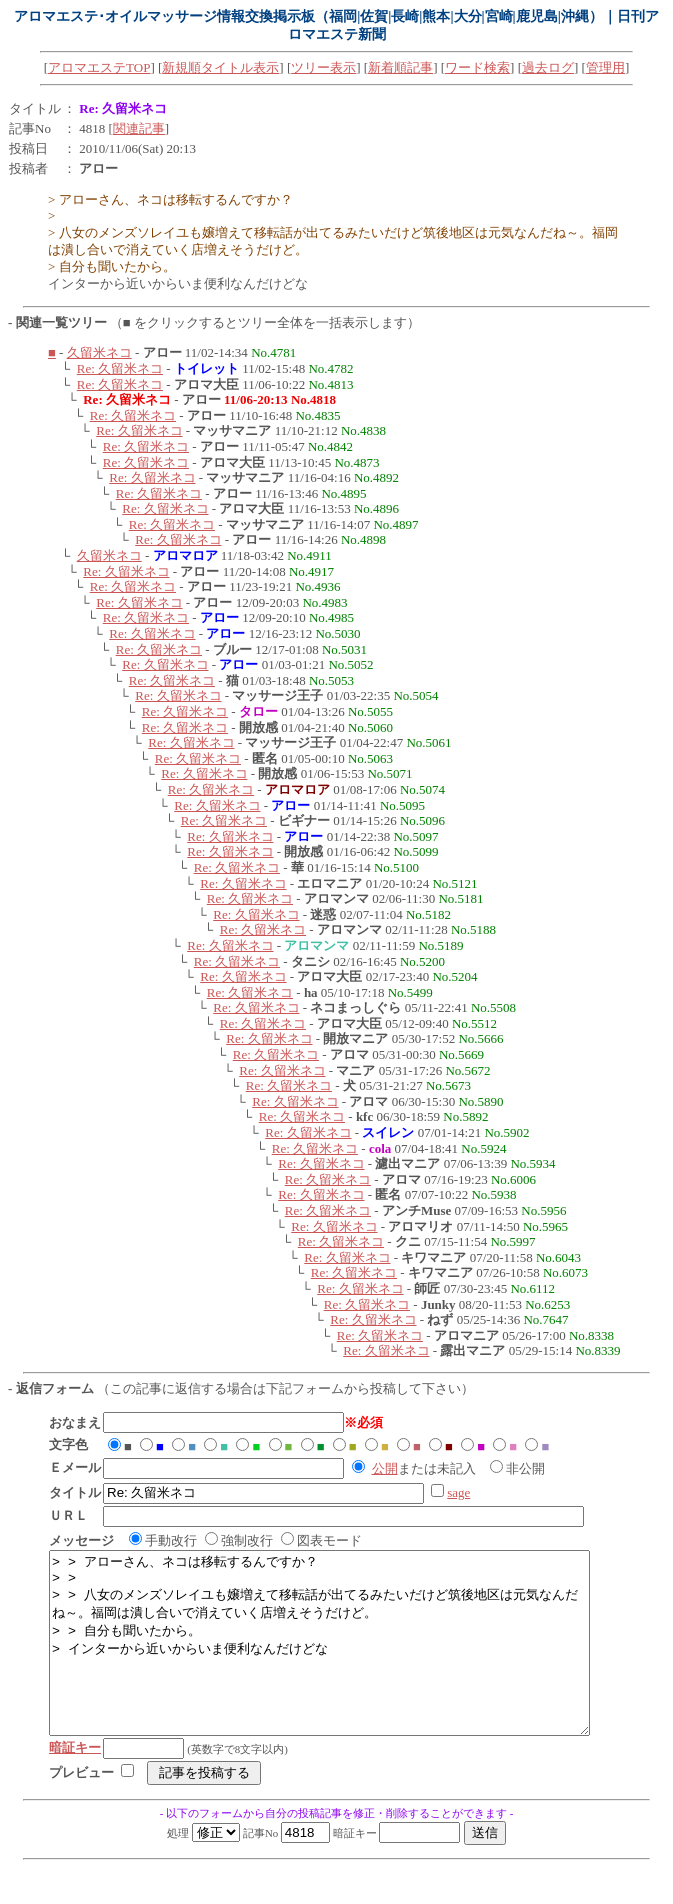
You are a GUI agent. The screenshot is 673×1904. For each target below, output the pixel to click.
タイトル (35, 108)
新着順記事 (400, 67)
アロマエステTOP (99, 67)
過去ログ (548, 67)
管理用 (605, 67)
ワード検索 (477, 67)
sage (458, 1492)
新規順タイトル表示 (220, 67)
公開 (385, 1468)
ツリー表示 (323, 67)
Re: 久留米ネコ (120, 368)
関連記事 (139, 128)
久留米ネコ (99, 352)
